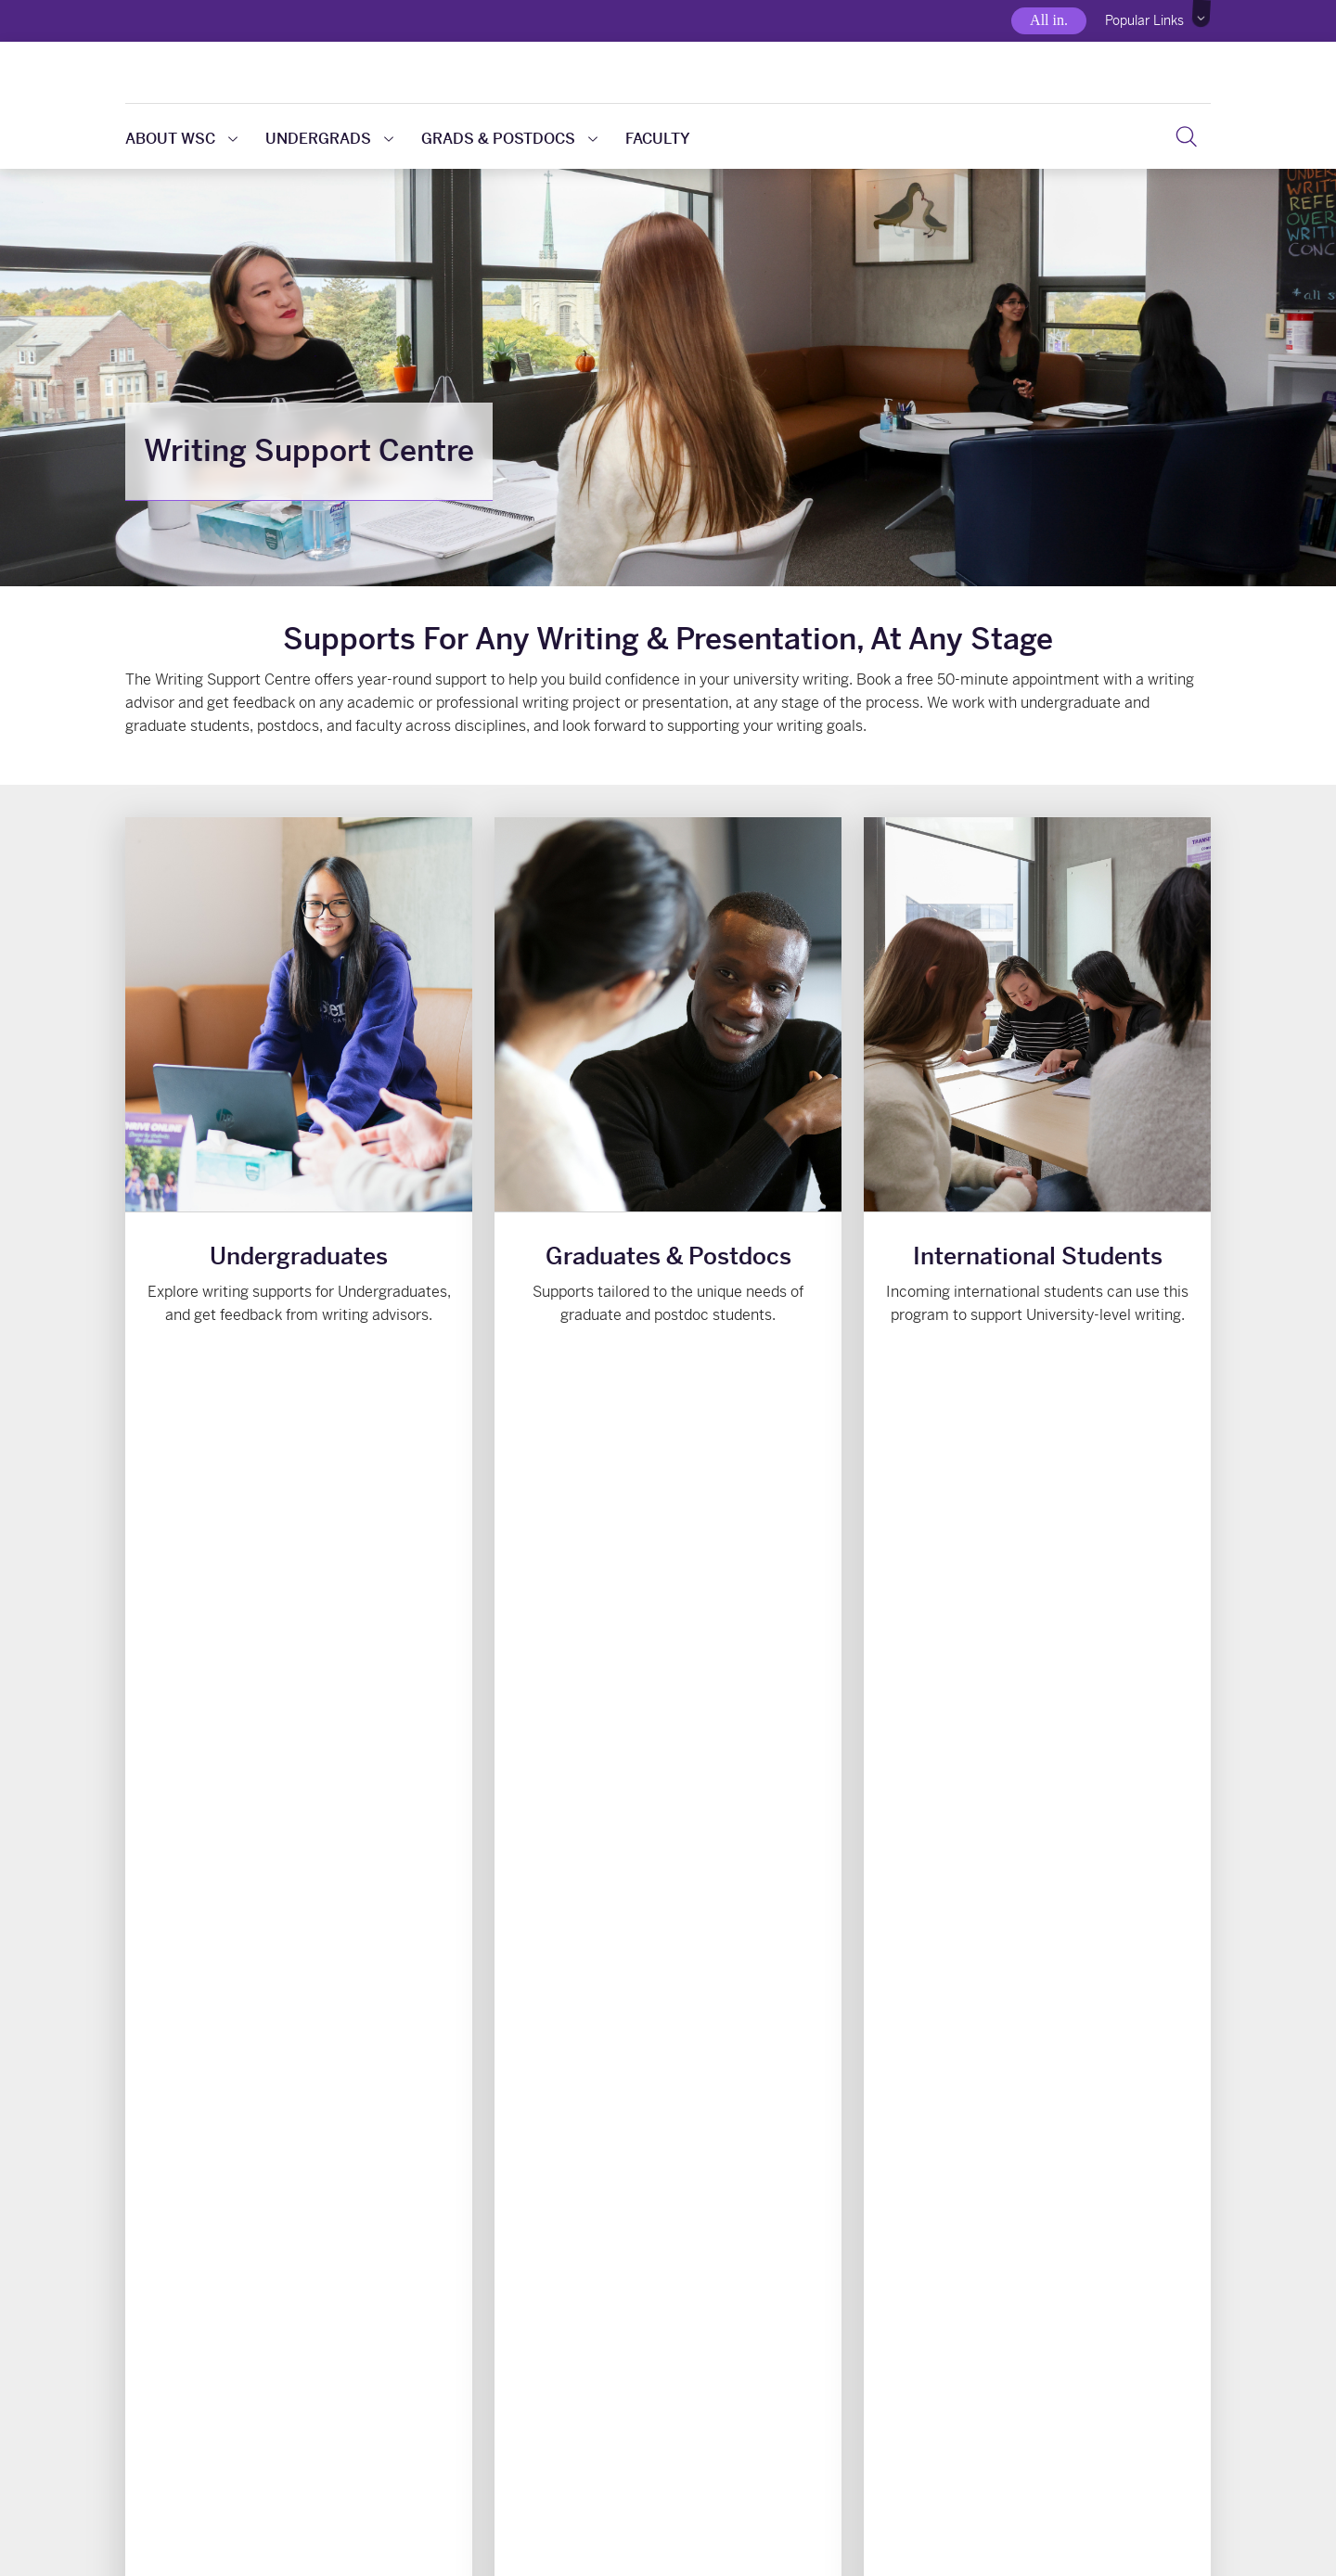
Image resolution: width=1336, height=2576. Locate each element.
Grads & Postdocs (509, 138)
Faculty (657, 138)
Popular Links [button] (1144, 20)
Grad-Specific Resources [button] (668, 1377)
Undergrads (329, 138)
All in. (1049, 20)
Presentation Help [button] (1082, 2214)
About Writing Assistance (519, 1966)
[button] (1202, 14)
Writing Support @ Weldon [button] (531, 2214)
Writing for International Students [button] (1037, 1377)
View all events (1143, 1527)
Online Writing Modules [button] (805, 2214)
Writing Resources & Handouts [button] (254, 2214)
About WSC (181, 138)
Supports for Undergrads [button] (299, 1377)
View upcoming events (971, 1527)
